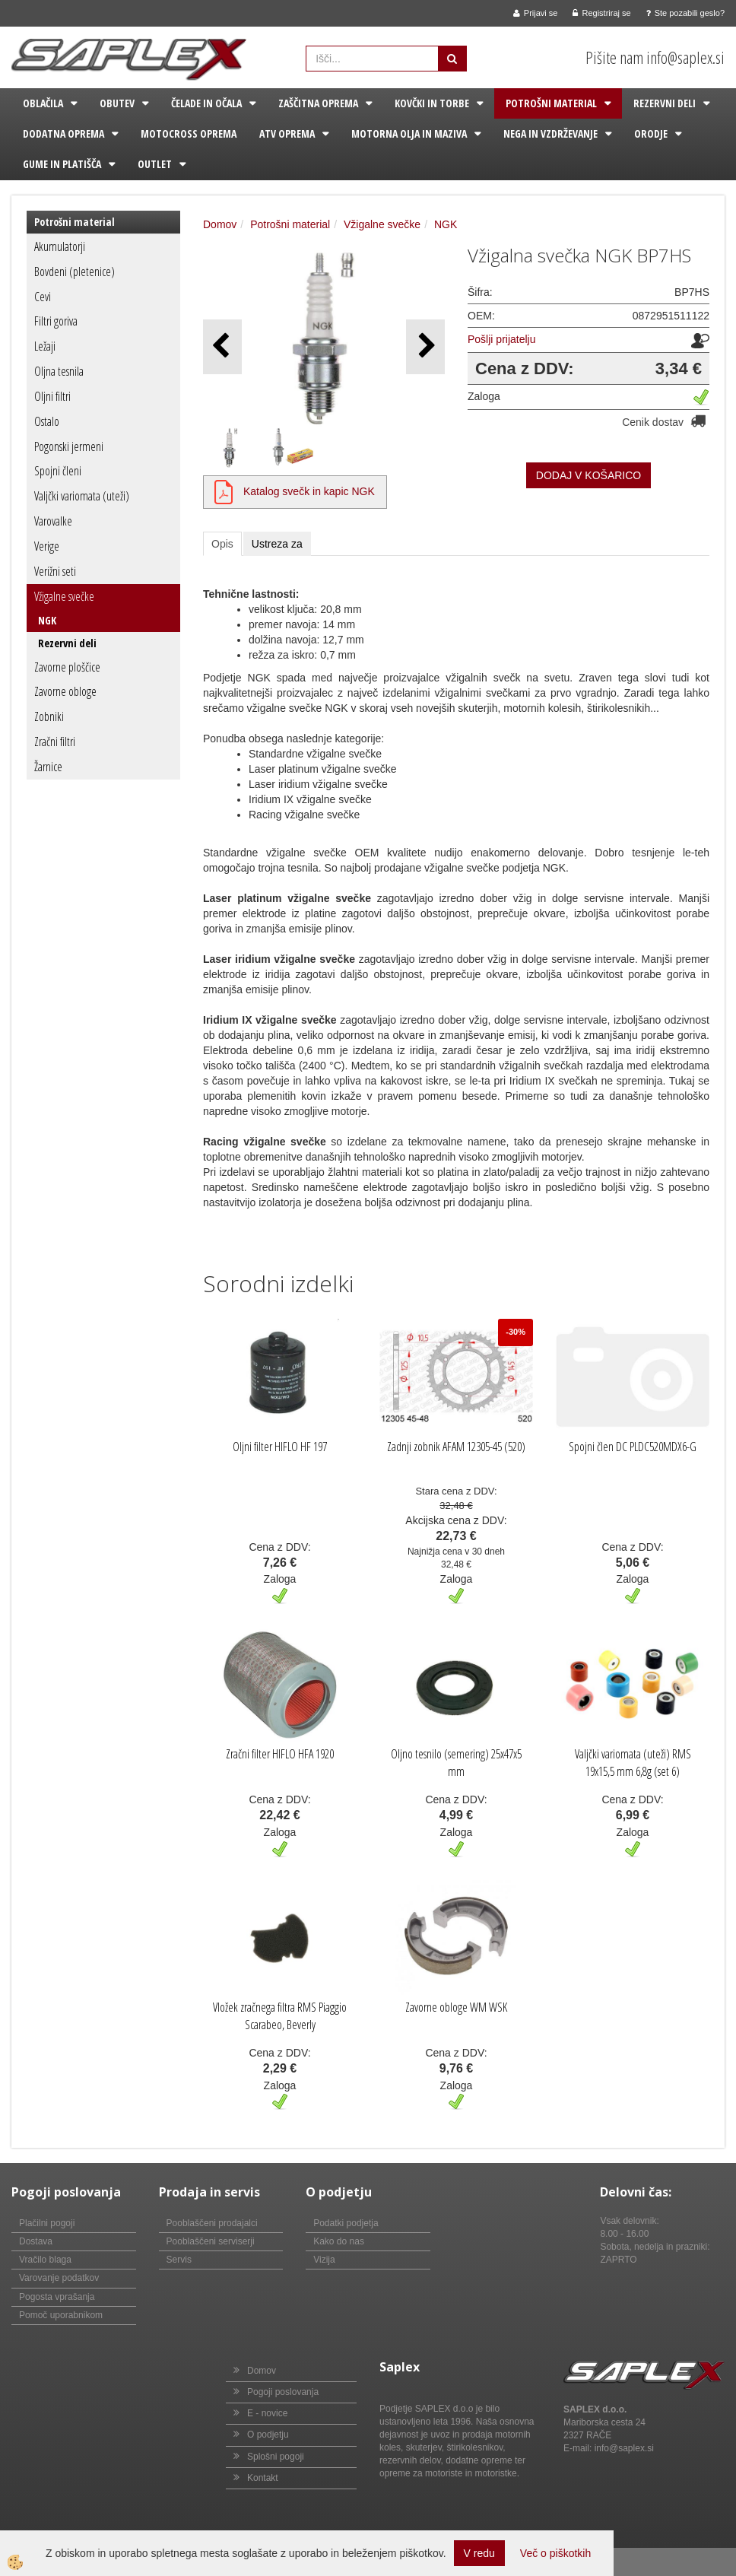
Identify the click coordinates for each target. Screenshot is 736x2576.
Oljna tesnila (59, 371)
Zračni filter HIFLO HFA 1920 (280, 1753)
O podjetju (268, 2434)
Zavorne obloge (65, 691)
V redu (479, 2553)
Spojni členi (57, 470)
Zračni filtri (54, 741)
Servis (179, 2259)
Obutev (117, 103)
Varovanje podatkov (59, 2278)
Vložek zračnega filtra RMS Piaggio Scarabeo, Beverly (280, 2016)
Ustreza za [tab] (277, 544)
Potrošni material (551, 103)
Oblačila (43, 103)
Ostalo (46, 421)
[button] (425, 346)
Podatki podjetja (345, 2223)
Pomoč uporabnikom (61, 2315)
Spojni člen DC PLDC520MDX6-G (632, 1446)
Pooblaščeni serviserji (211, 2241)
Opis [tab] (222, 544)
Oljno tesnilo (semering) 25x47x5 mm (456, 1762)
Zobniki (49, 716)
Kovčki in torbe (432, 103)
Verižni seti (55, 571)
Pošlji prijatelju (501, 339)
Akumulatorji (59, 246)
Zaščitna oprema (318, 103)
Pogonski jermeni (68, 446)
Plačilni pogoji (47, 2223)
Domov (219, 224)
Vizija (324, 2259)
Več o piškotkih (555, 2553)
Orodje (651, 133)
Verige (46, 546)
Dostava (35, 2241)
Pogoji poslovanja (283, 2392)
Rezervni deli (664, 103)
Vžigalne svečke (64, 596)
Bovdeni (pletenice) (74, 271)
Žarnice (48, 766)
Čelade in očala (206, 103)
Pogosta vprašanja (56, 2297)
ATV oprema (287, 133)
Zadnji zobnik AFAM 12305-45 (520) (456, 1446)
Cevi (42, 296)
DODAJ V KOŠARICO (588, 475)
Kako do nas (338, 2241)
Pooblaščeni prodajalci (212, 2223)
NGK (47, 620)
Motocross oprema (188, 133)
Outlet (155, 164)
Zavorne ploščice (67, 667)
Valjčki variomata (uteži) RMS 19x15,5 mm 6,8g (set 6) (633, 1762)
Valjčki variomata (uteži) (81, 496)
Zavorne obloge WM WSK (456, 2007)
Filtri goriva (56, 321)
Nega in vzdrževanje (550, 133)
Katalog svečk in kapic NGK (309, 491)
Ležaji (45, 346)
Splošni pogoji (275, 2456)
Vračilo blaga (45, 2259)
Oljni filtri (52, 396)
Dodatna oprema (63, 133)
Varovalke (53, 521)
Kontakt (262, 2478)
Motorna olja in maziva (409, 133)
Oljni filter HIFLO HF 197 (280, 1446)
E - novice (267, 2413)
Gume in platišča (62, 164)
